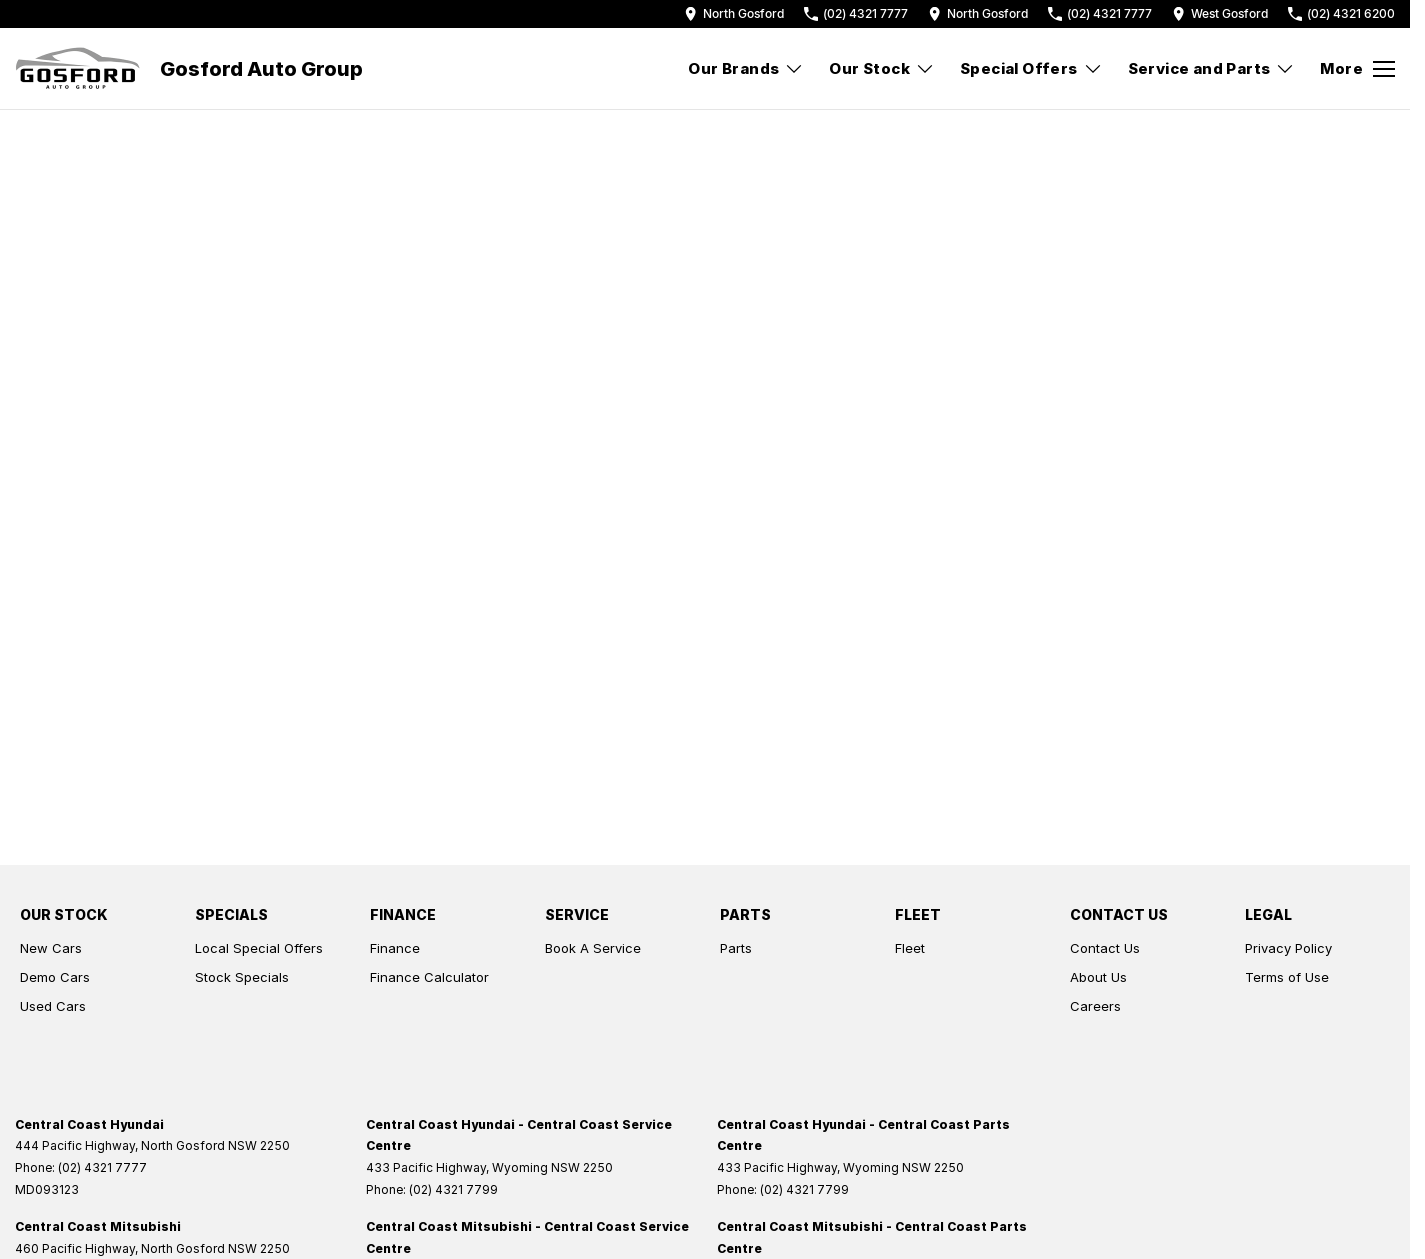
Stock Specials (242, 977)
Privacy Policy (1288, 948)
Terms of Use (1287, 977)
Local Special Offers (259, 948)
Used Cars (53, 1006)
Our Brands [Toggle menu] (746, 68)
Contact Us (1105, 948)
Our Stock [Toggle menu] (882, 68)
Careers (1095, 1006)
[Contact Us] (734, 13)
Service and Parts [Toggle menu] (1212, 68)
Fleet (910, 948)
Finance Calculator (429, 977)
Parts (736, 948)
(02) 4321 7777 (102, 1167)
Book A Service (593, 948)
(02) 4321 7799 (453, 1189)
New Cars (51, 948)
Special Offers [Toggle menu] (1031, 68)
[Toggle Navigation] (1357, 69)
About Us (1098, 977)
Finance (395, 948)
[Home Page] (77, 69)
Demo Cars (55, 977)
